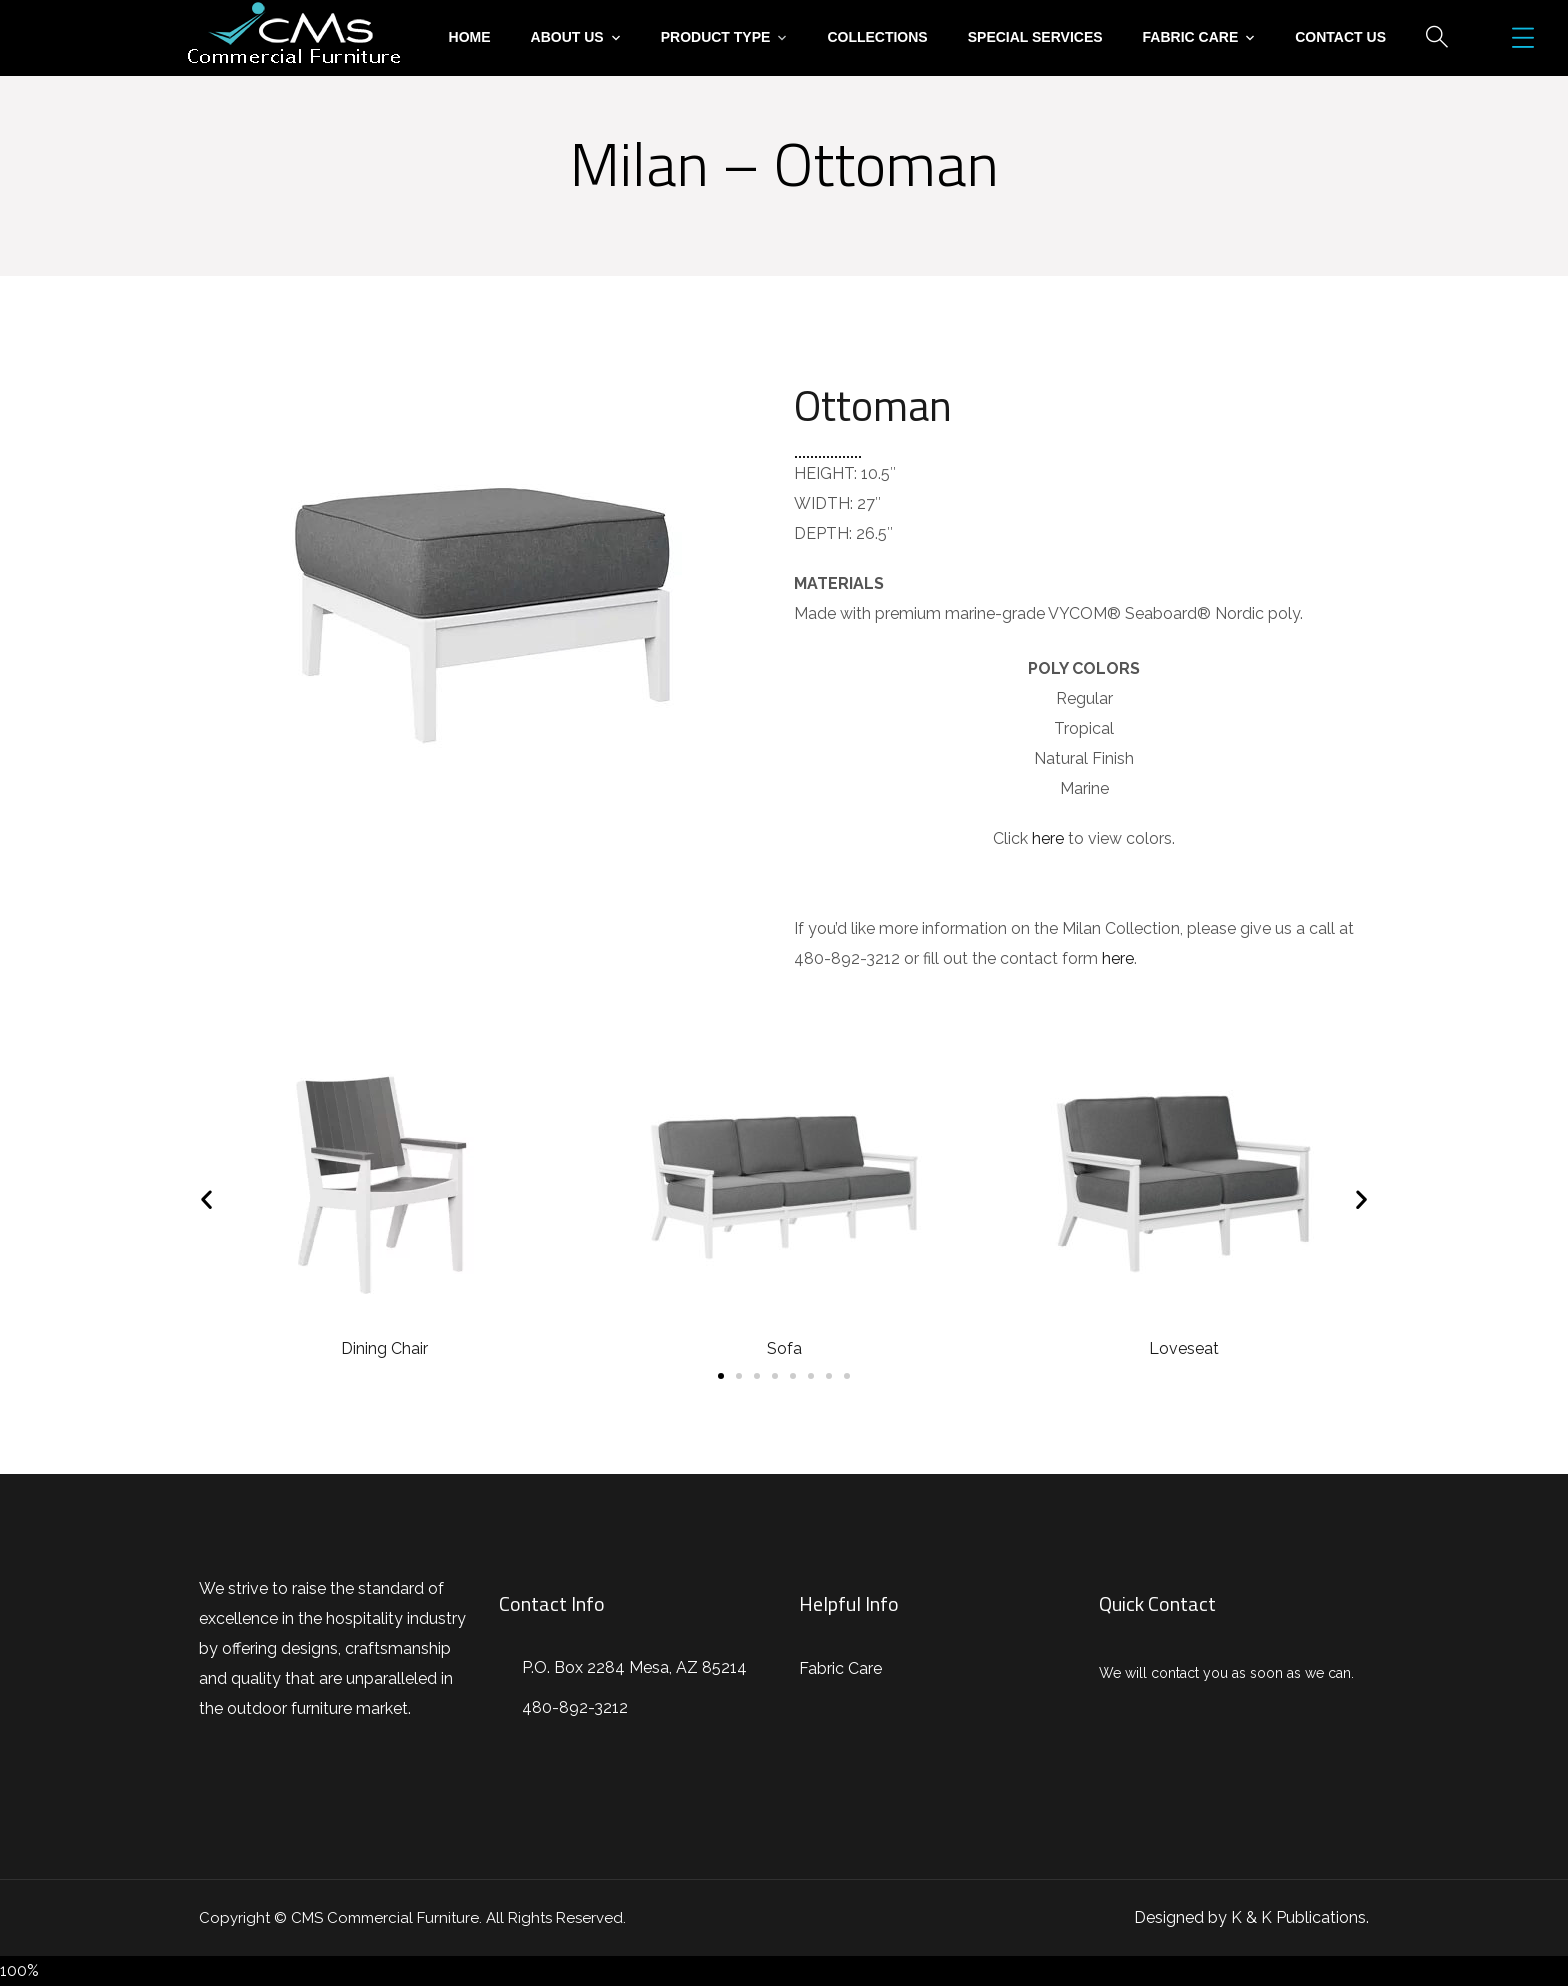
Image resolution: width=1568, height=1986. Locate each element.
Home (470, 37)
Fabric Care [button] (1191, 37)
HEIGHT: (825, 473)
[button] (721, 1376)
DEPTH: (823, 533)
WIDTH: (823, 503)
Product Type (716, 37)
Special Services (1035, 37)
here (1048, 838)
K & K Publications (1298, 1917)
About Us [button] (567, 37)
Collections (877, 37)
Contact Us (1340, 37)
